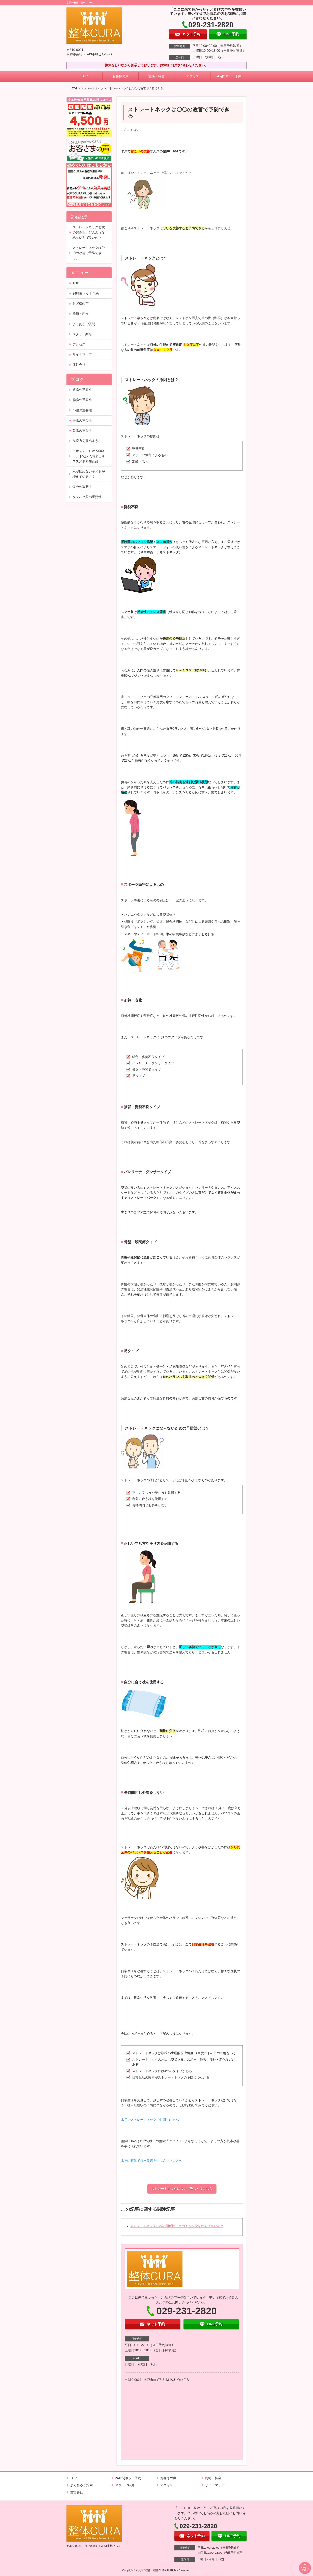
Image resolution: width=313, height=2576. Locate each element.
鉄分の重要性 (82, 486)
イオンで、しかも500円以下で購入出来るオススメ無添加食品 (89, 456)
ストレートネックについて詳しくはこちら (181, 2188)
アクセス (192, 76)
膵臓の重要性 (82, 390)
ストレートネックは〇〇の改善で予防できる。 (89, 253)
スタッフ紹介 (82, 334)
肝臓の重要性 (82, 420)
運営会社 (79, 364)
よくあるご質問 (84, 324)
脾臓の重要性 (82, 400)
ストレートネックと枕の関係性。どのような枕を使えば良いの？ (177, 2226)
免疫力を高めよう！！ (89, 441)
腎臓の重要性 (82, 430)
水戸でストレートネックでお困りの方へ (150, 2119)
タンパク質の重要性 (87, 497)
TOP (84, 76)
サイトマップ (82, 354)
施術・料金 (156, 76)
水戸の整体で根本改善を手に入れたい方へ (151, 2160)
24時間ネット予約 (229, 76)
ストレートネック (92, 88)
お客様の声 (120, 76)
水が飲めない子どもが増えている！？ (89, 474)
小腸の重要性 (82, 410)
